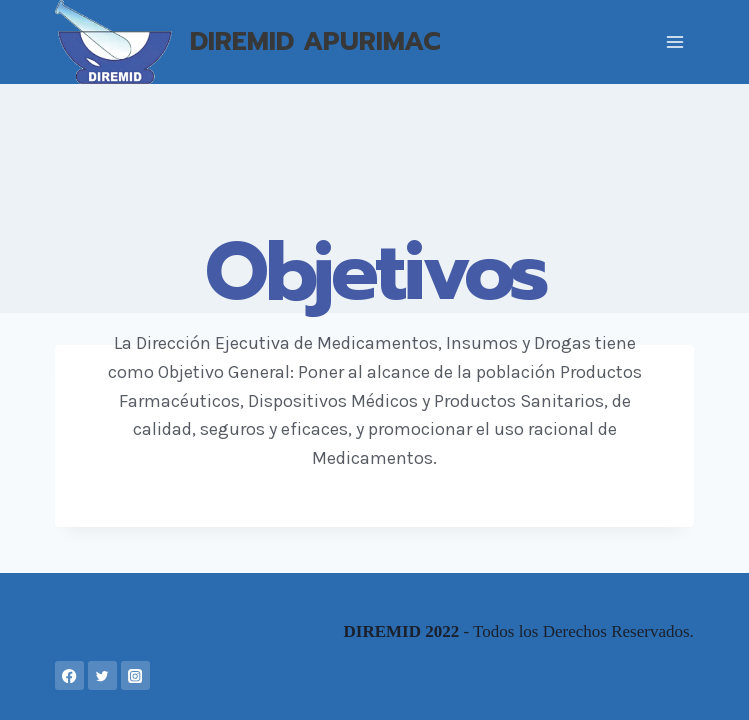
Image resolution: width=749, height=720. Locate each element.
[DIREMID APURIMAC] (248, 42)
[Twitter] (102, 675)
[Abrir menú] (675, 41)
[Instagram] (135, 675)
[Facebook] (69, 675)
